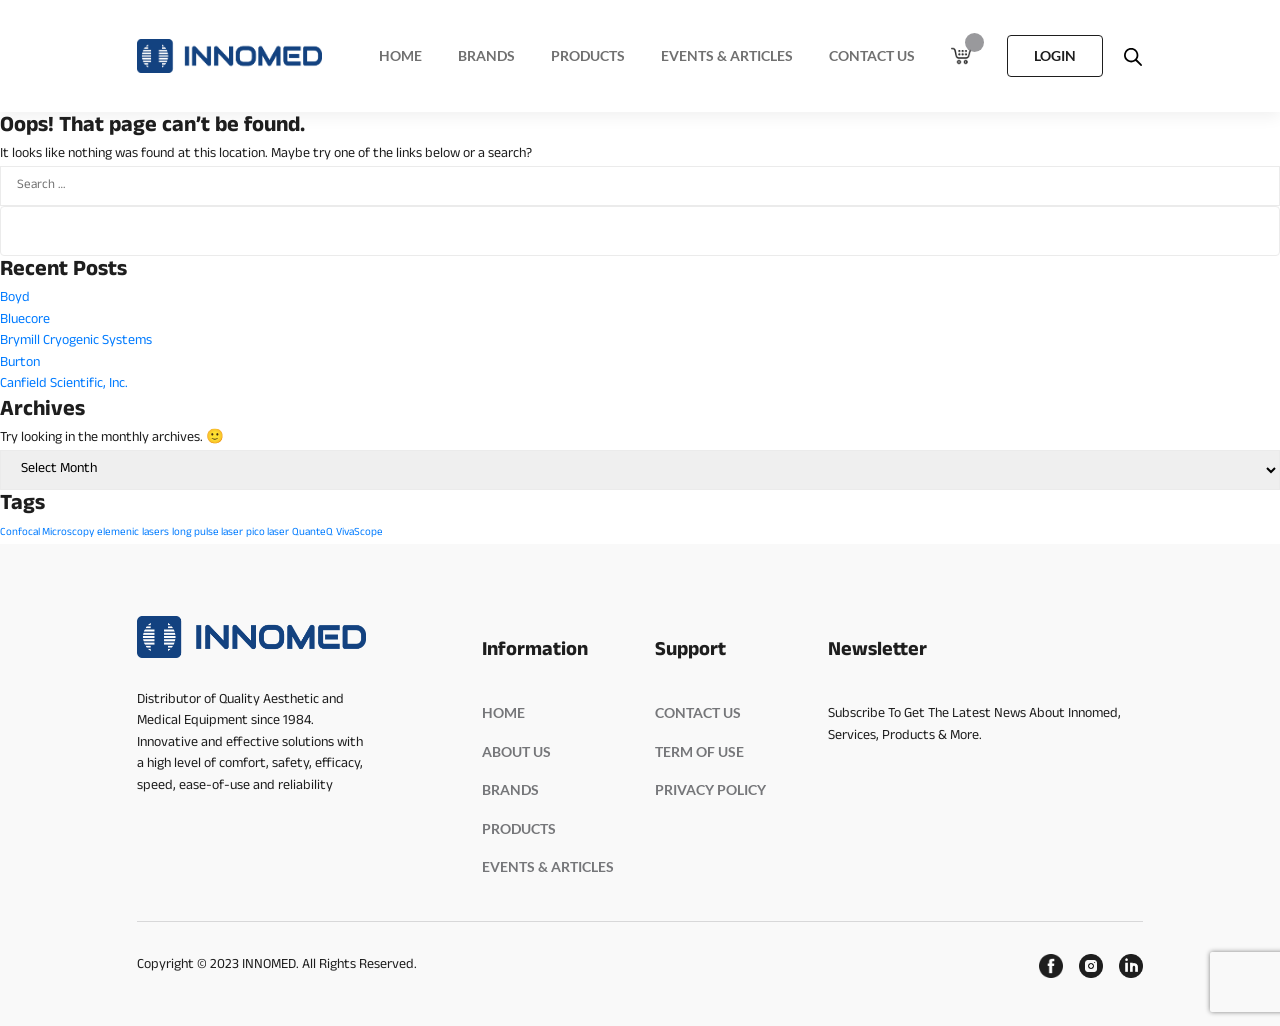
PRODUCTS (519, 828)
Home (400, 55)
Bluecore (25, 320)
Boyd (15, 298)
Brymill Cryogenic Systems (76, 341)
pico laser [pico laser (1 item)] (267, 533)
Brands (486, 55)
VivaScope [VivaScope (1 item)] (359, 533)
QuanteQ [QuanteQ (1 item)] (312, 533)
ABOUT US (516, 751)
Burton (20, 363)
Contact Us (872, 55)
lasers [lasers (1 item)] (155, 533)
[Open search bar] (1133, 56)
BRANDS (510, 789)
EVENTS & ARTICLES (548, 866)
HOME (503, 712)
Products (588, 55)
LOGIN (1055, 55)
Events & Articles (727, 55)
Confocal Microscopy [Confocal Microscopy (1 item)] (47, 533)
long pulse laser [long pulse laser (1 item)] (207, 533)
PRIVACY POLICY (710, 789)
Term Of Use (699, 751)
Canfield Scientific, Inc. (64, 384)
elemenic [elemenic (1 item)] (118, 533)
